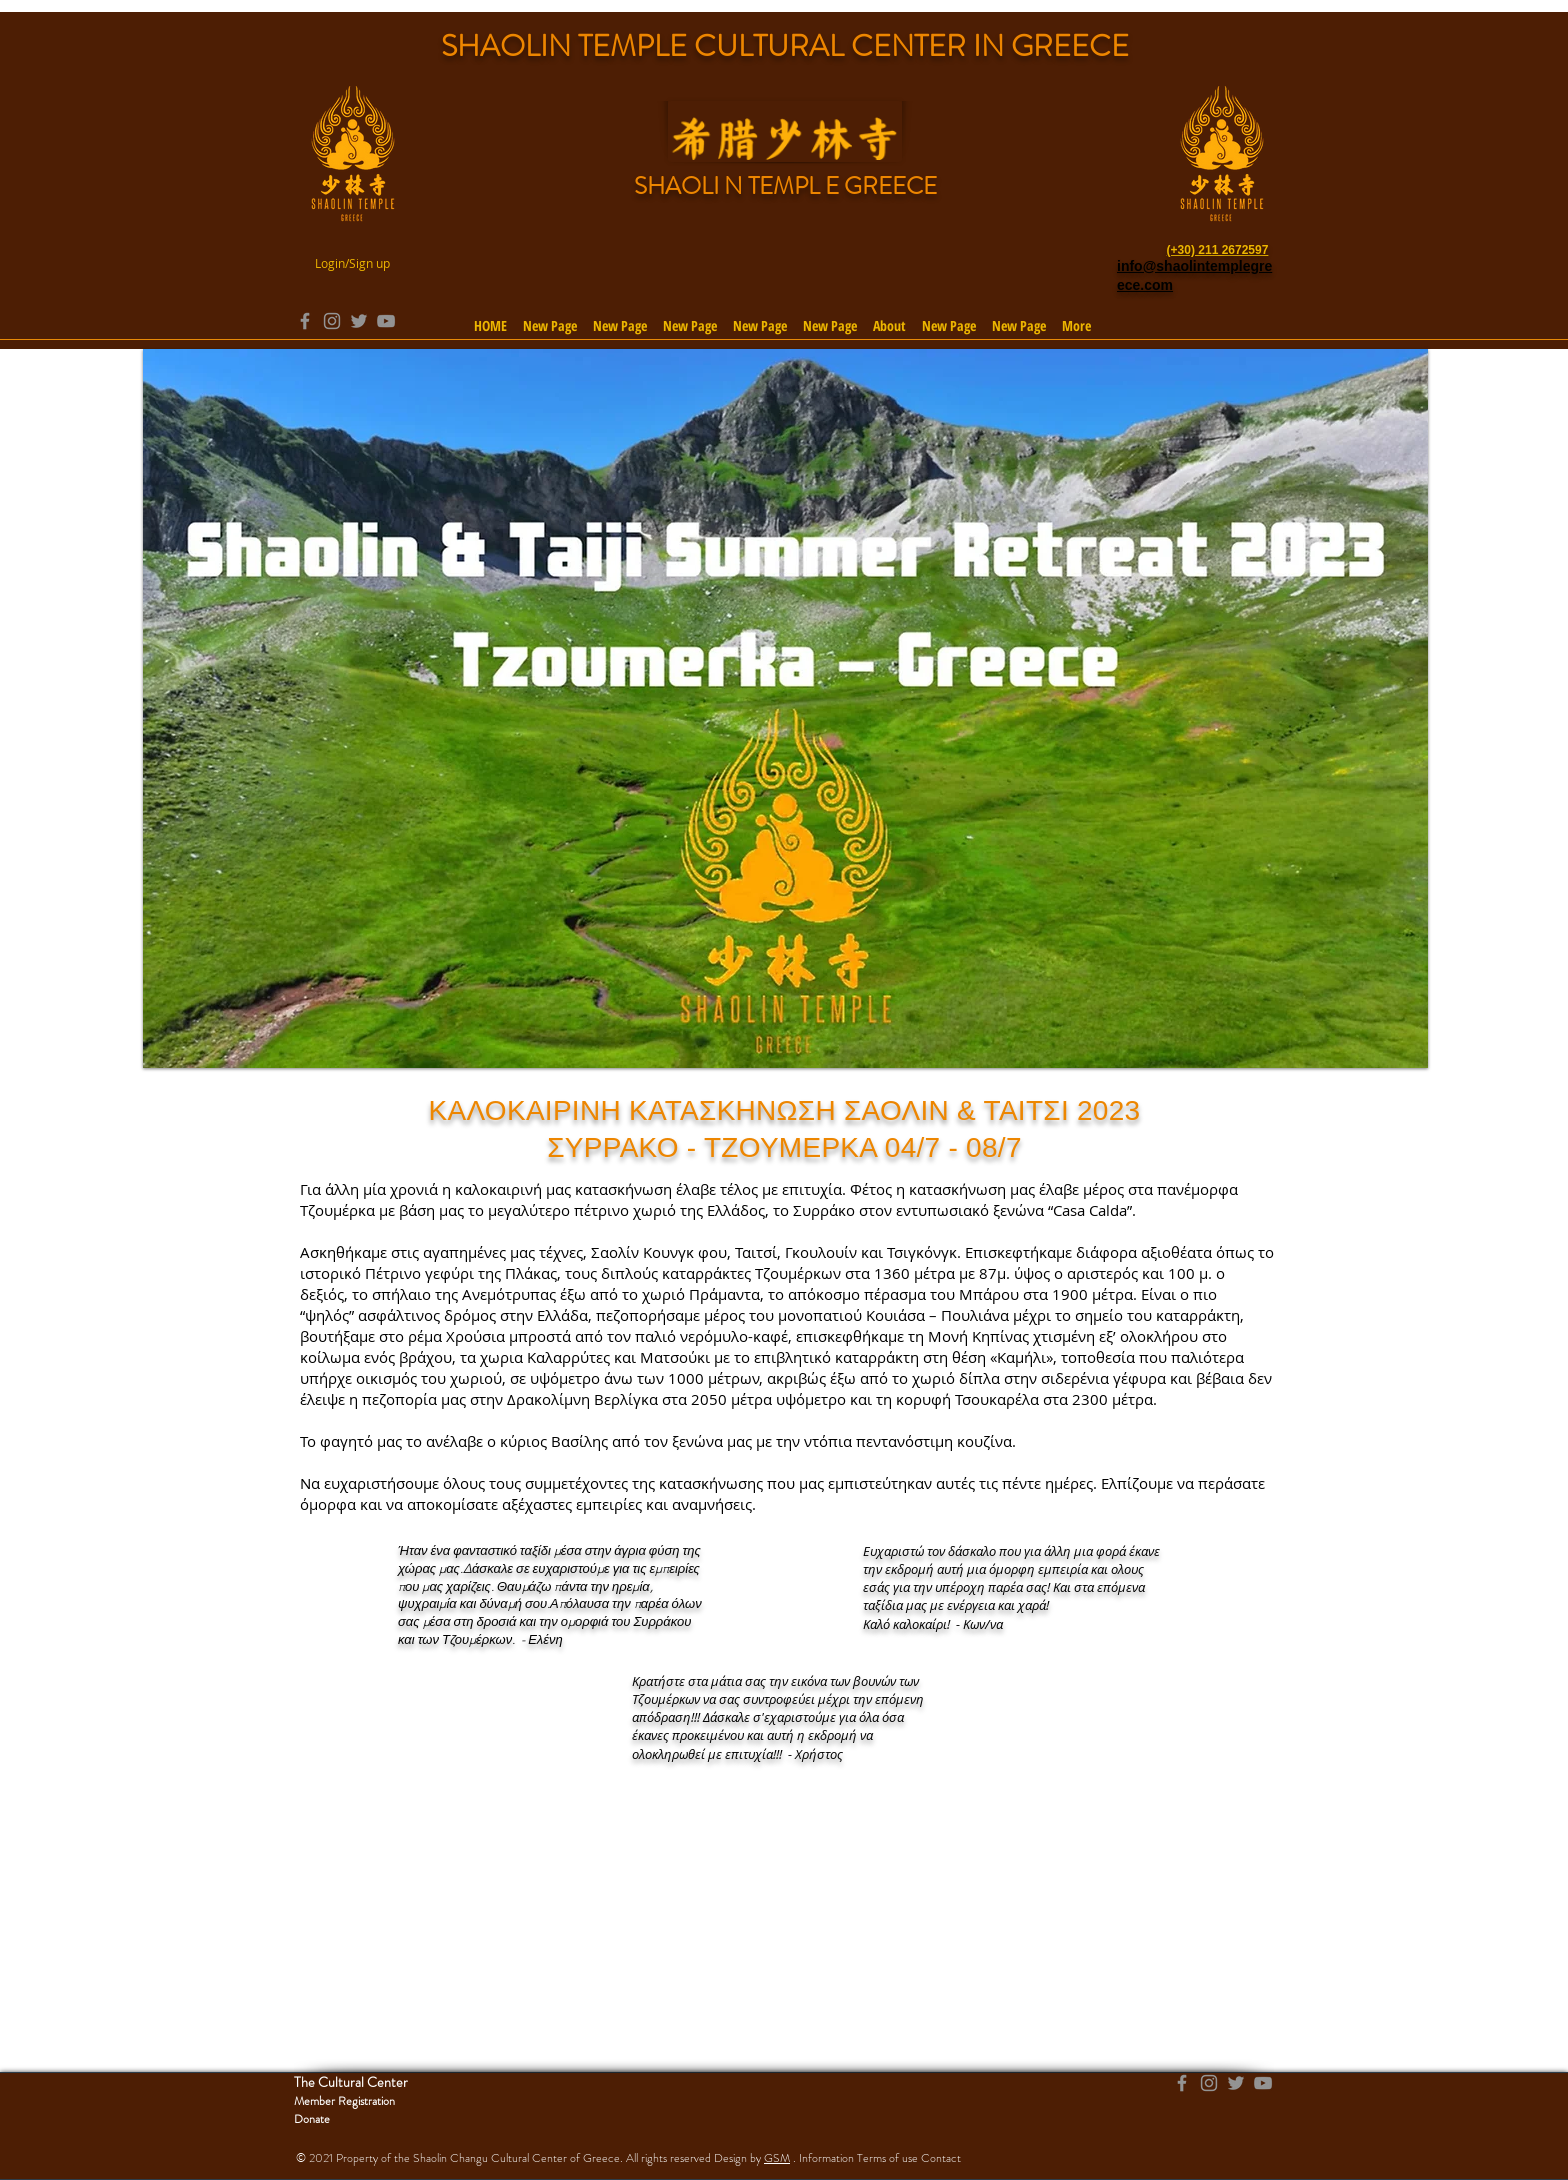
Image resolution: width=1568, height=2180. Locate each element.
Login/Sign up (352, 263)
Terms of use (887, 2158)
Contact (941, 2158)
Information (826, 2158)
